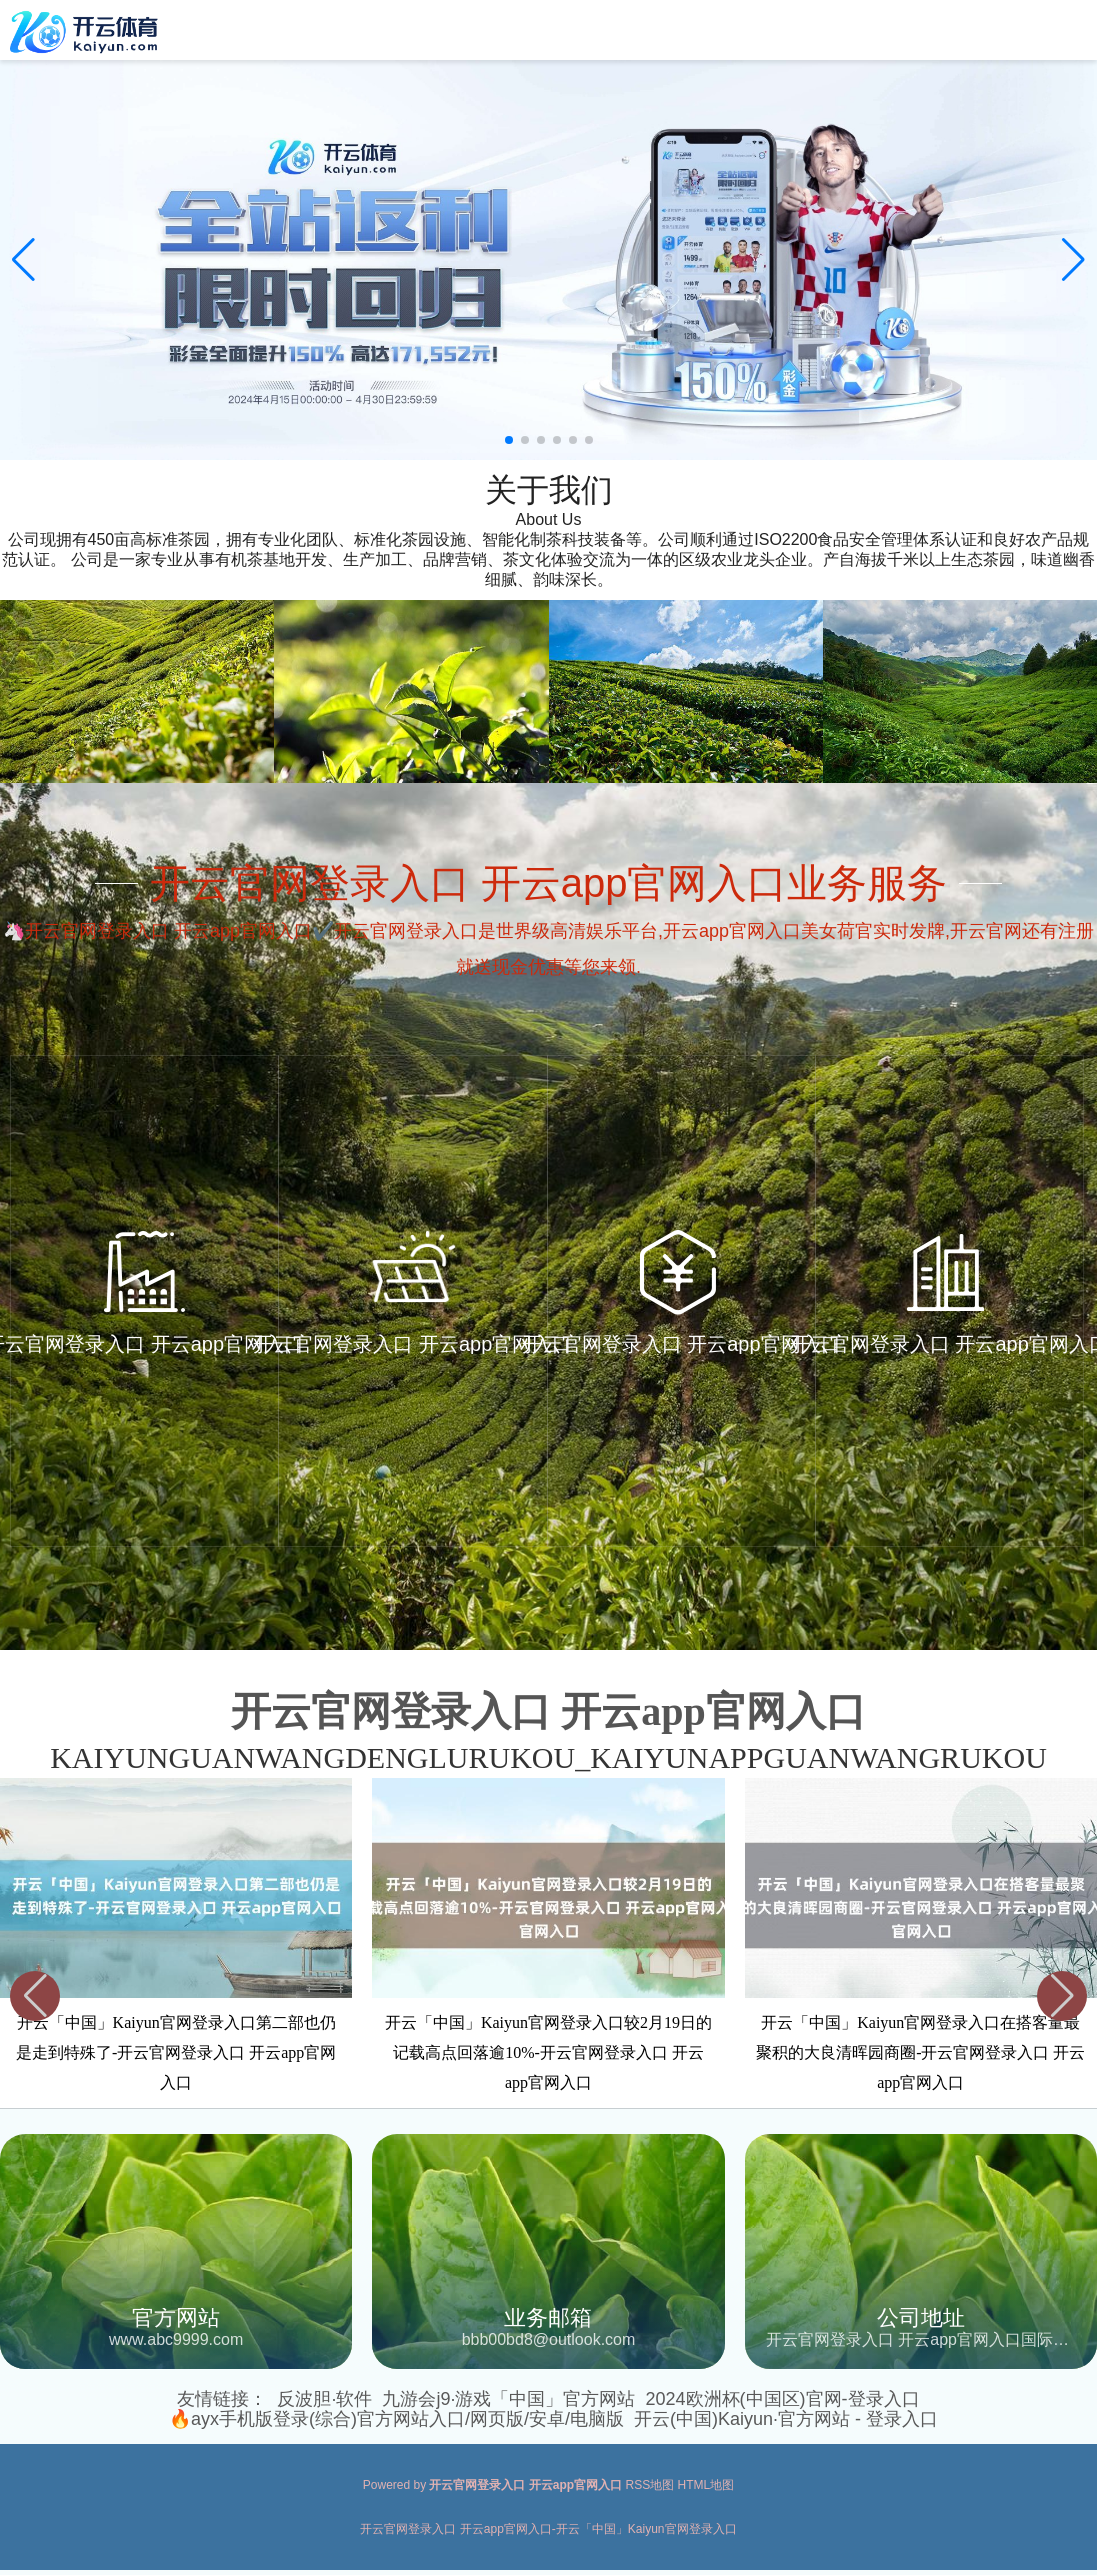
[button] (1073, 260)
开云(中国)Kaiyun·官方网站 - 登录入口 (786, 2419)
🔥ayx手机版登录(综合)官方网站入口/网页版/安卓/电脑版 (396, 2419)
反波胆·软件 (324, 2399)
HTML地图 (706, 2485)
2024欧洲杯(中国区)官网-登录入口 (783, 2399)
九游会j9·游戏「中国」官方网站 (508, 2399)
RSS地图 (650, 2485)
